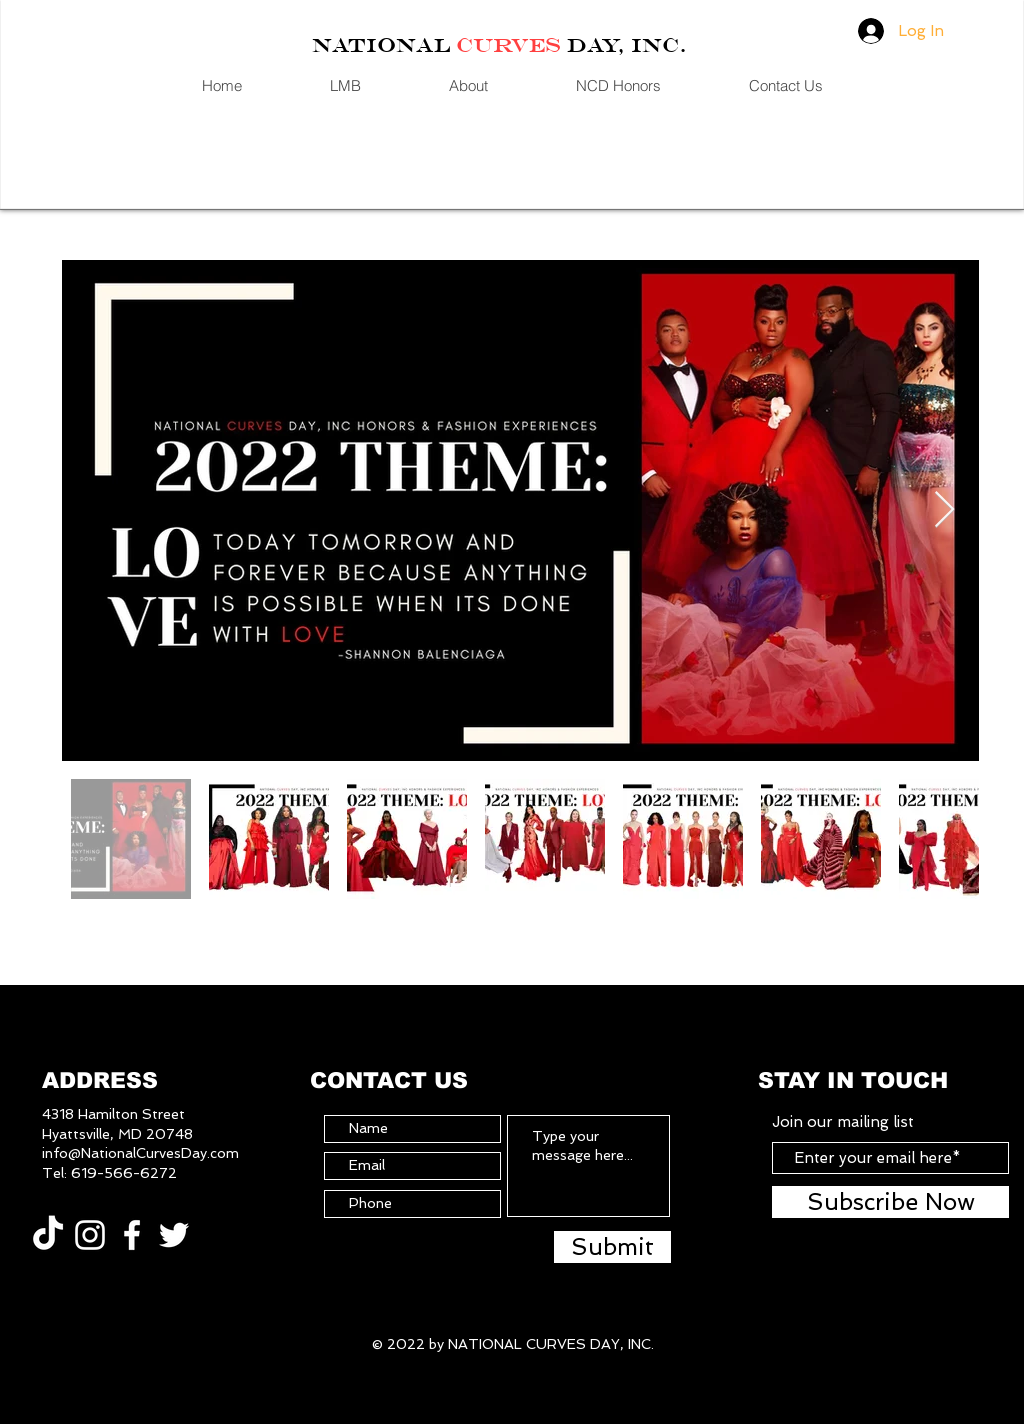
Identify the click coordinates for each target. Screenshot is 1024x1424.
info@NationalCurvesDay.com (140, 1153)
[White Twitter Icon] (174, 1235)
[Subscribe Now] (890, 1202)
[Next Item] (944, 510)
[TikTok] (48, 1235)
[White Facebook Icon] (132, 1235)
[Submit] (612, 1247)
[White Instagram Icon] (90, 1235)
